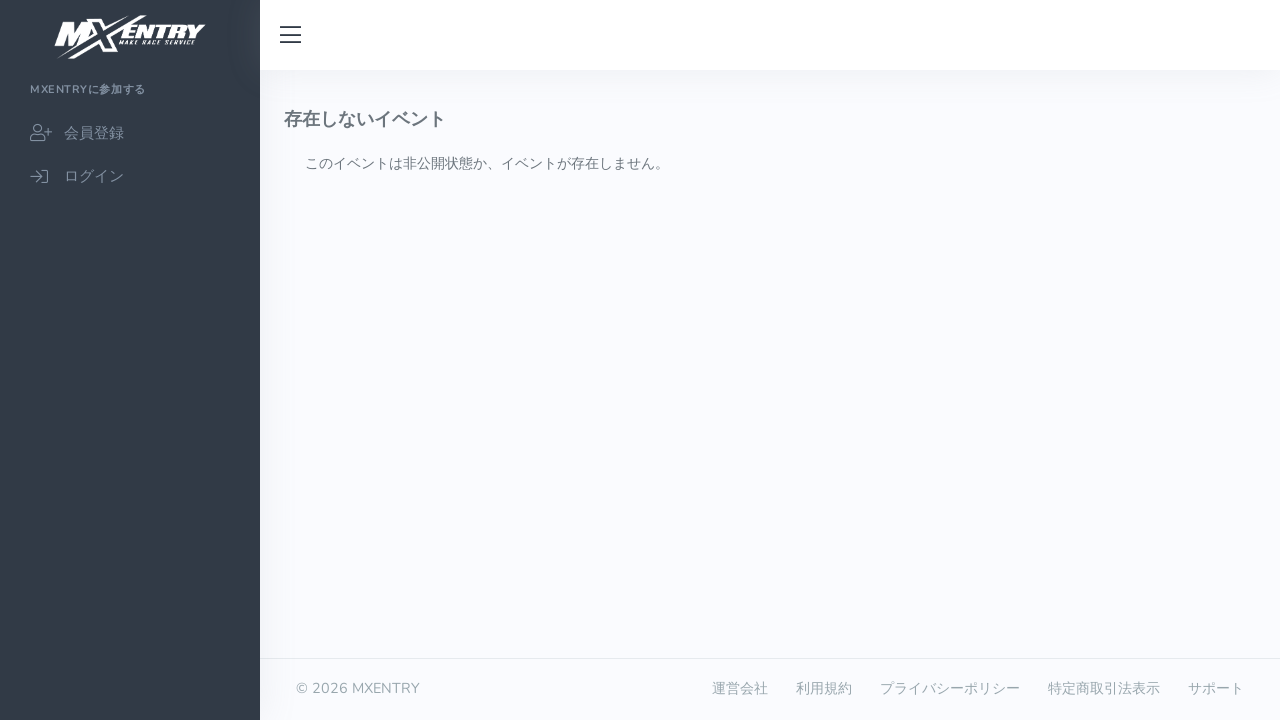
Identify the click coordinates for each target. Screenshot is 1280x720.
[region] (130, 395)
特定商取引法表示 (1104, 688)
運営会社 (740, 688)
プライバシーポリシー (950, 688)
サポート (1216, 688)
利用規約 (824, 688)
